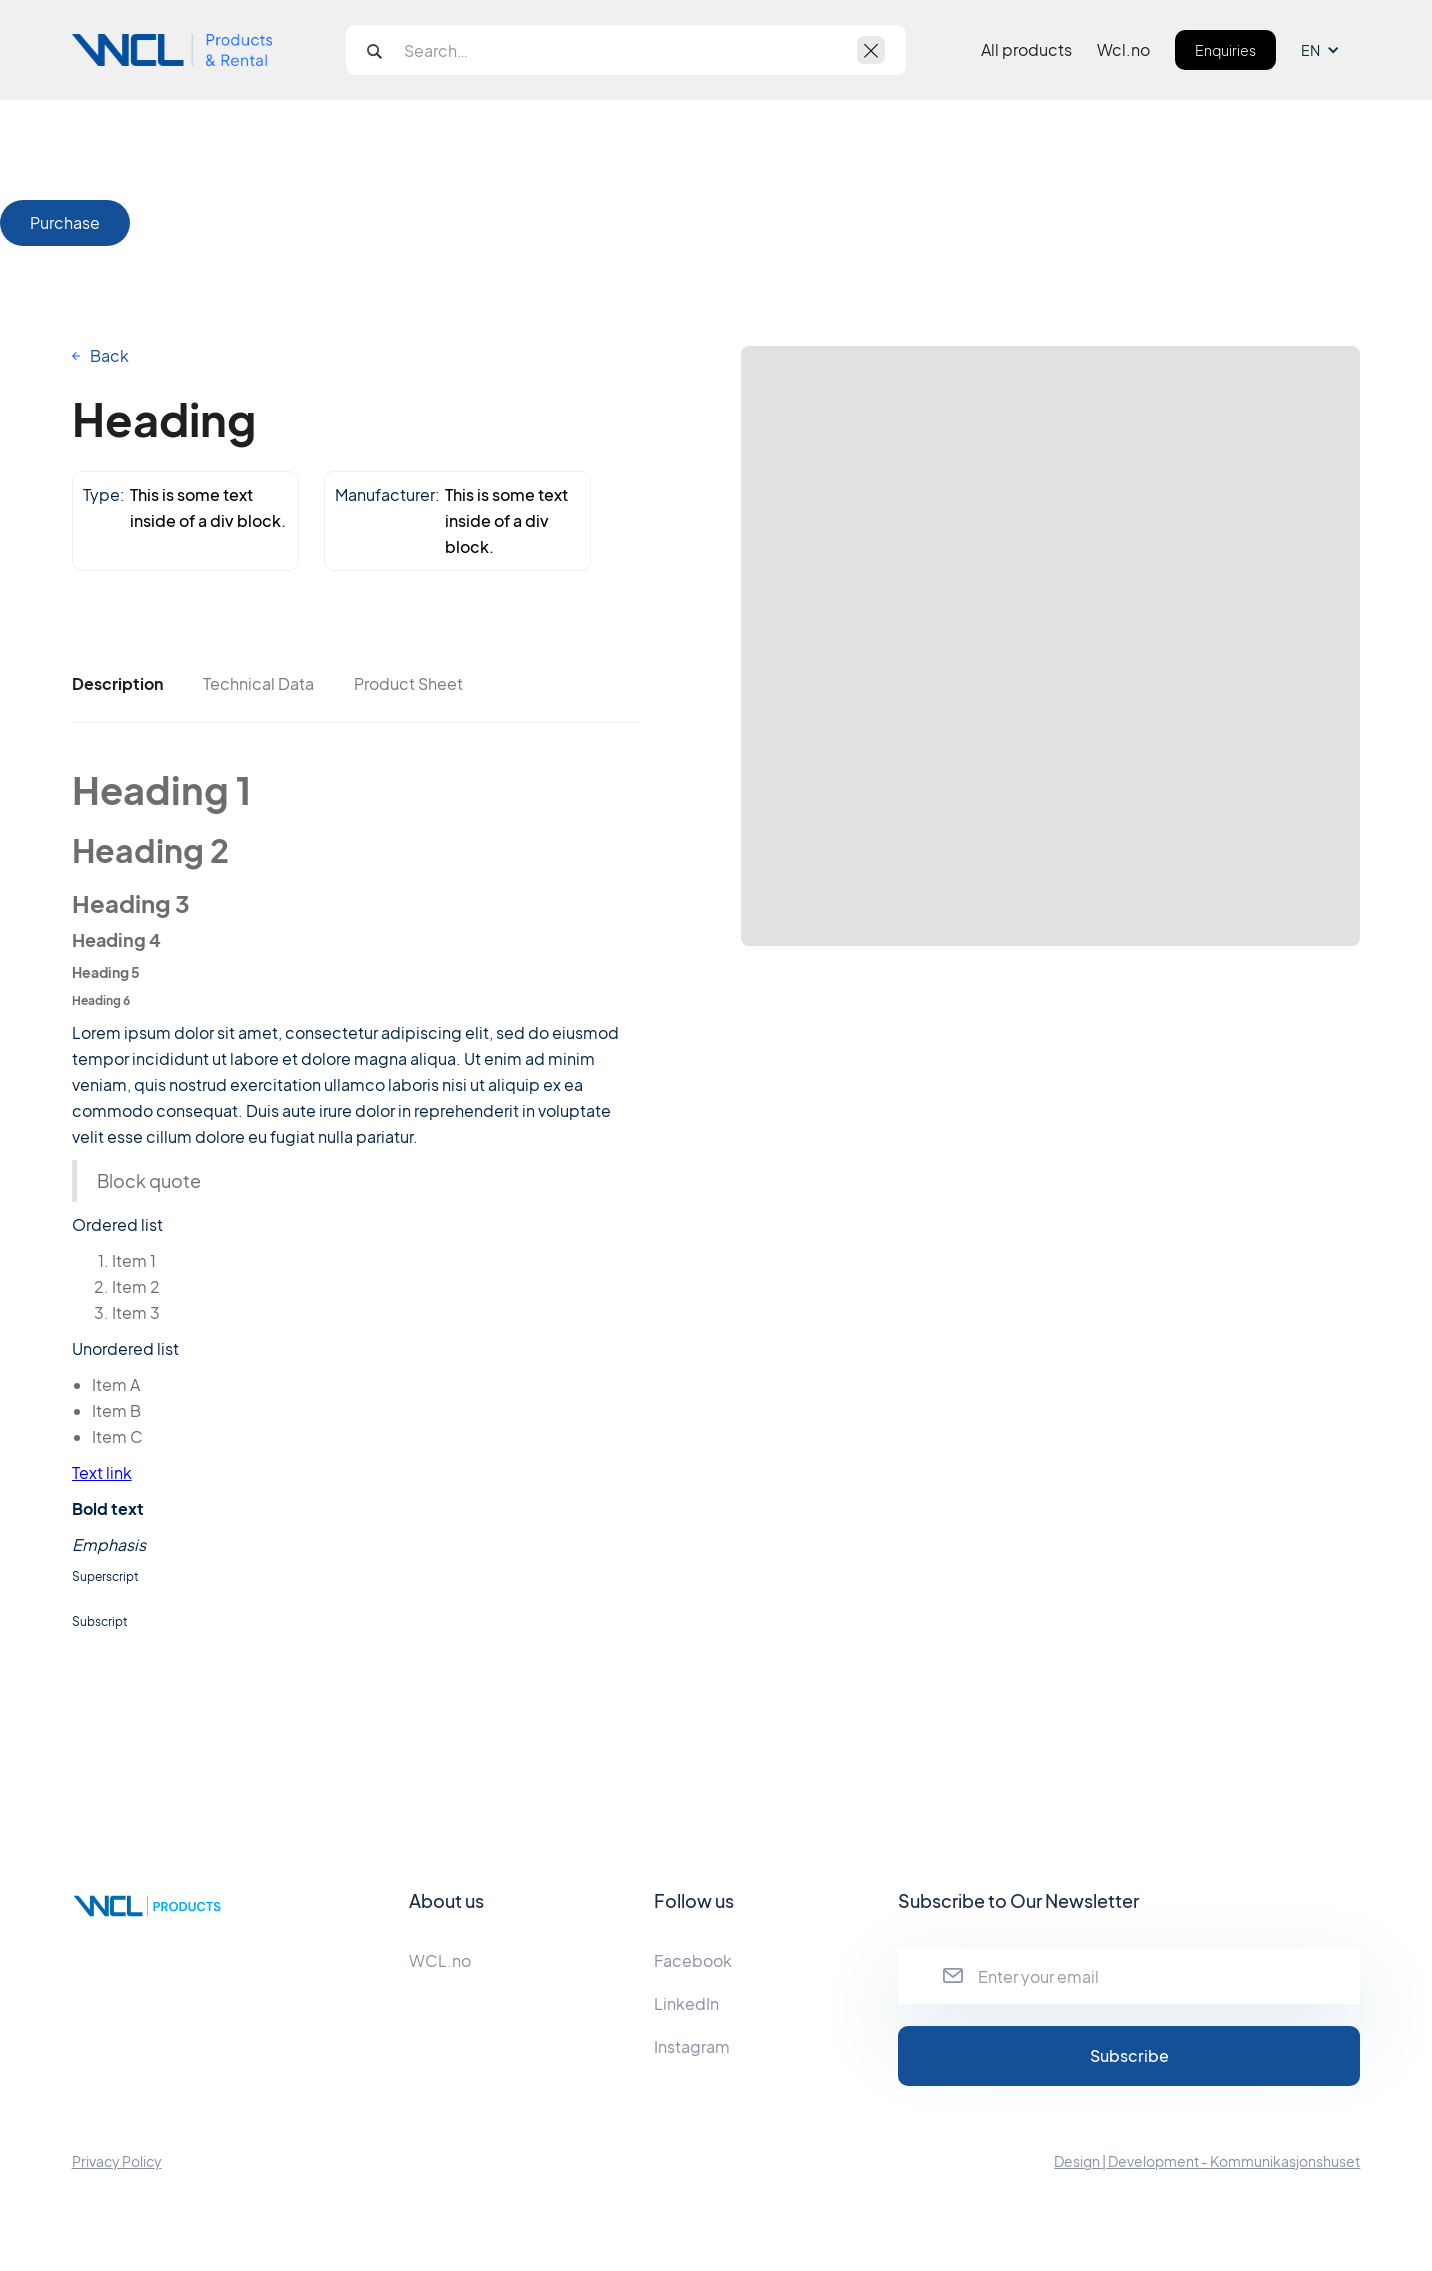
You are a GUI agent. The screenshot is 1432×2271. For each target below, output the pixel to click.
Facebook (693, 1960)
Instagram (692, 2046)
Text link (102, 1472)
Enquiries (1225, 50)
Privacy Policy (117, 2161)
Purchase (65, 222)
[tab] (117, 684)
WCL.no (440, 1960)
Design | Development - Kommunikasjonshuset (1207, 2161)
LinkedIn (686, 2003)
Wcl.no (1123, 50)
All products (1026, 50)
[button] (1330, 50)
